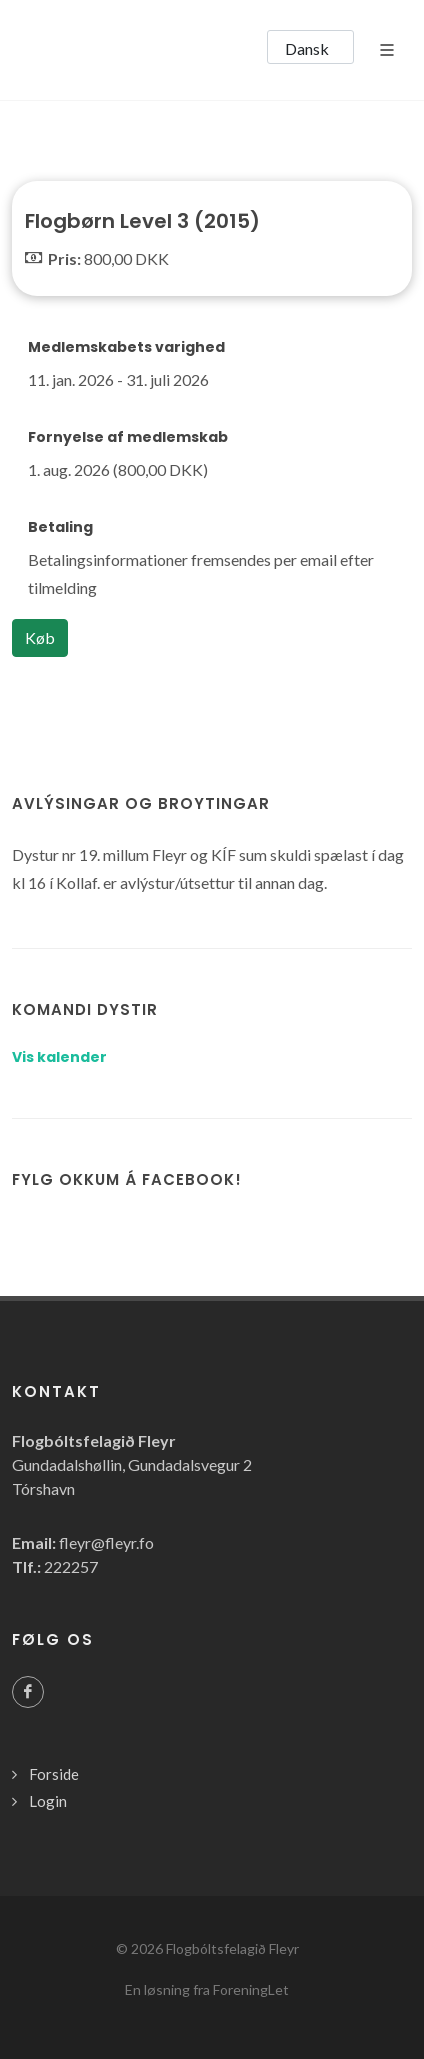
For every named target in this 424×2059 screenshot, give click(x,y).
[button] (310, 47)
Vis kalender (59, 1057)
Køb (40, 637)
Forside (54, 1774)
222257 (71, 1566)
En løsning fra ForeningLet (207, 1989)
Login (48, 1801)
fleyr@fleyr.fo (106, 1542)
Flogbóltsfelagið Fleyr (232, 1948)
